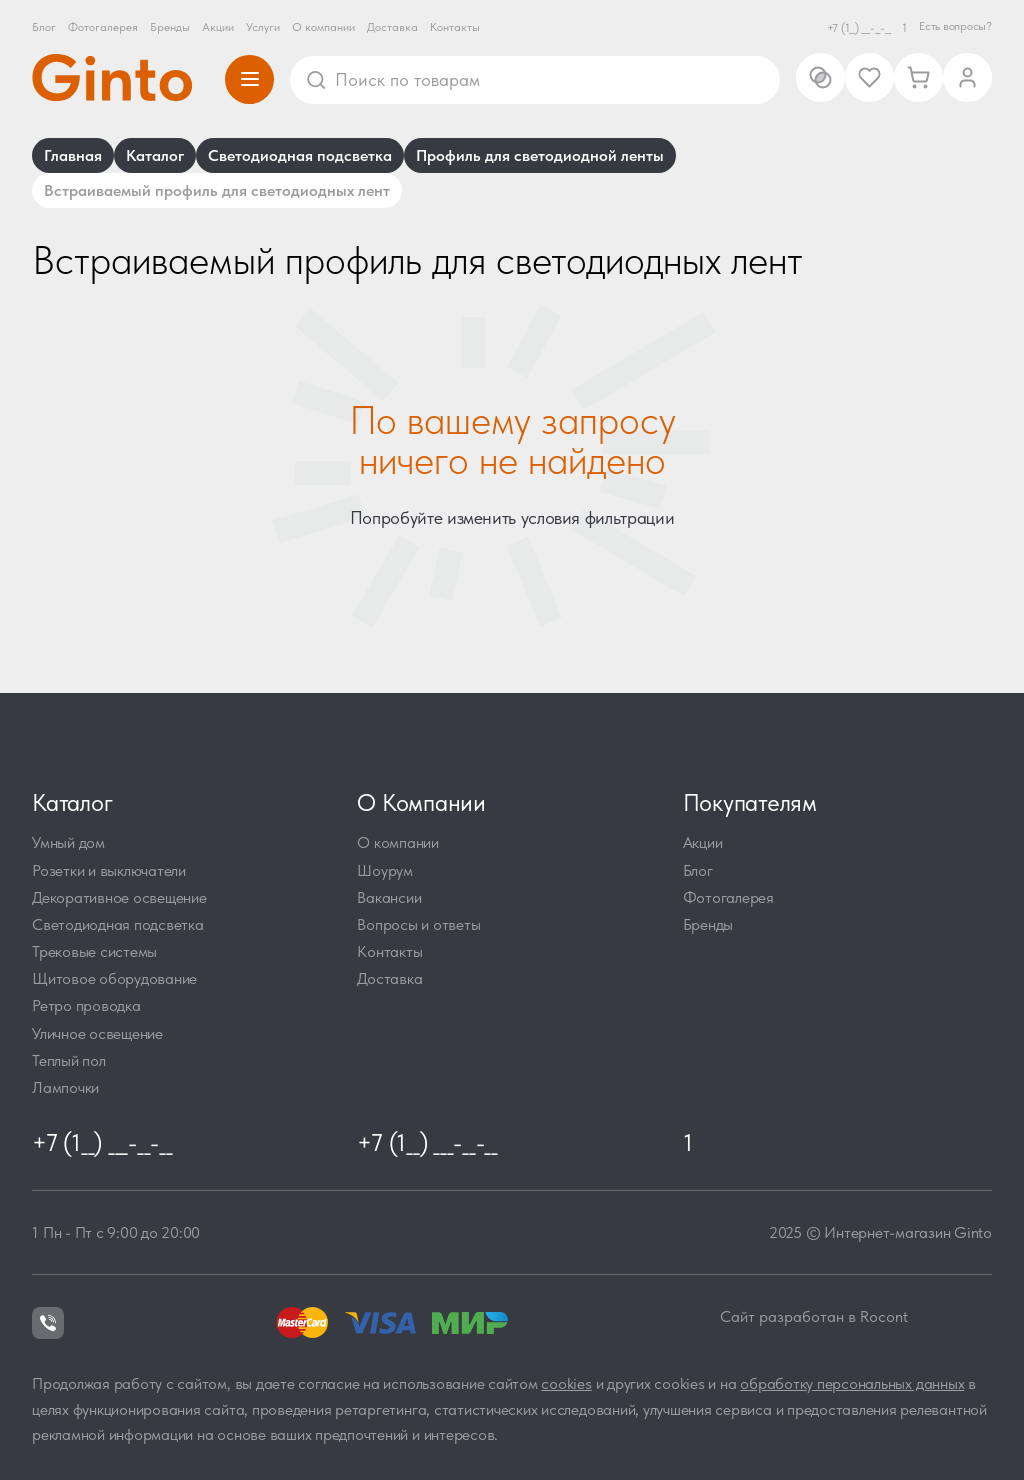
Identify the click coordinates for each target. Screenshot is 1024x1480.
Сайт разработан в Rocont (814, 1316)
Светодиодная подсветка (118, 924)
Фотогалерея (103, 27)
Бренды (170, 27)
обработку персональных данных (852, 1383)
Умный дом (68, 842)
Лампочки (65, 1087)
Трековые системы (94, 951)
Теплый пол (69, 1060)
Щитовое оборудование (114, 978)
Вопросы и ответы (418, 924)
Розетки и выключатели (109, 870)
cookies (566, 1383)
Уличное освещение (97, 1033)
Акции (218, 27)
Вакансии (389, 897)
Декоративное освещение (119, 897)
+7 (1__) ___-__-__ (859, 28)
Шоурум (385, 870)
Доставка (392, 27)
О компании (323, 27)
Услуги (263, 27)
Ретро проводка (86, 1005)
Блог (44, 27)
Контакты (455, 27)
